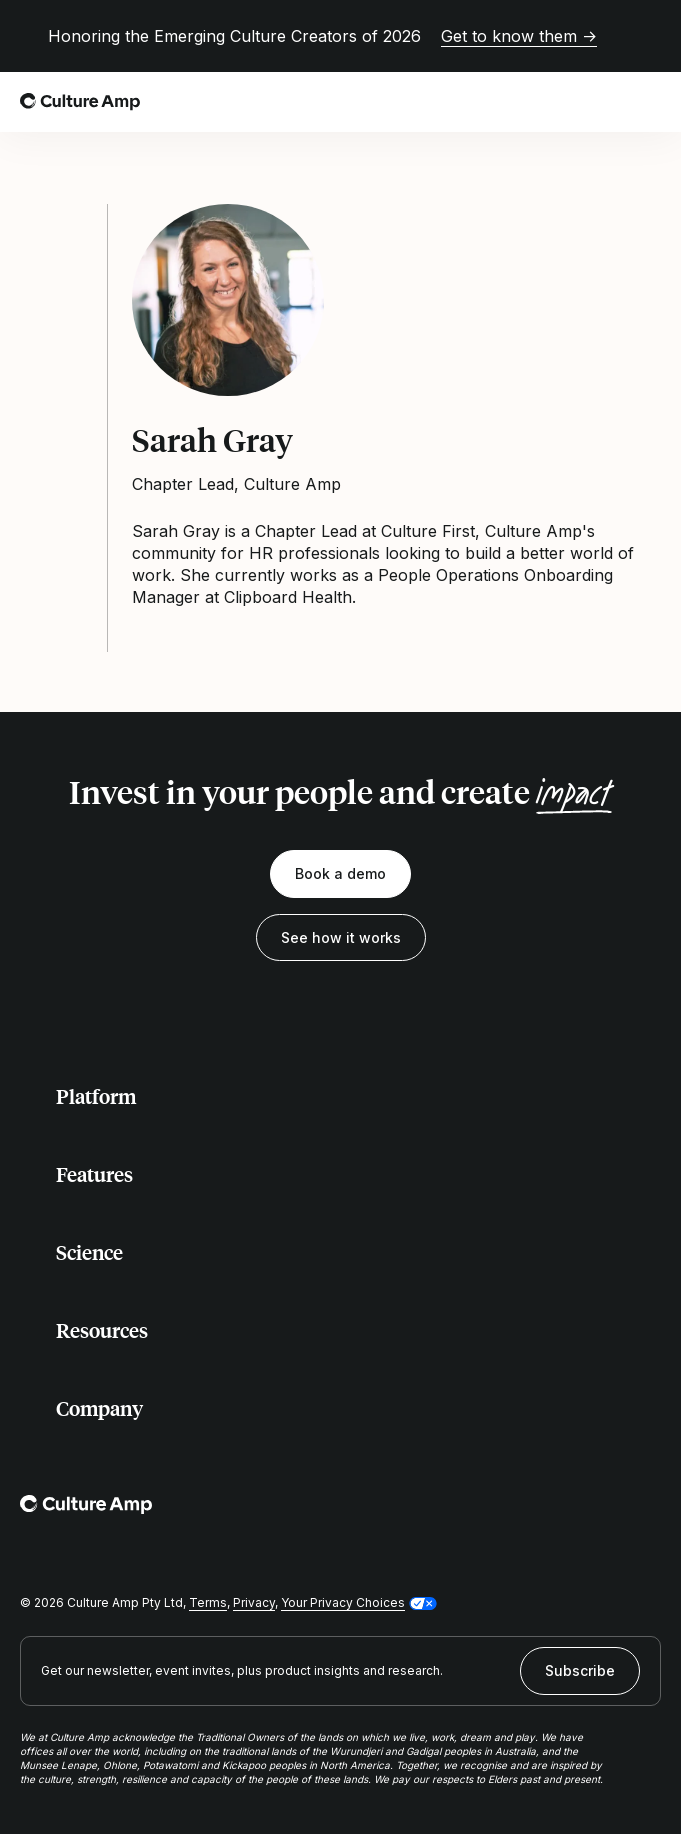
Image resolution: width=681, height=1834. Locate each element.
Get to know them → (519, 36)
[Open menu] (649, 102)
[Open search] (605, 102)
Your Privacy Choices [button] (343, 1602)
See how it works (341, 937)
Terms (208, 1602)
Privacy (254, 1602)
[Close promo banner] (649, 36)
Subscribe (580, 1670)
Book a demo (340, 873)
